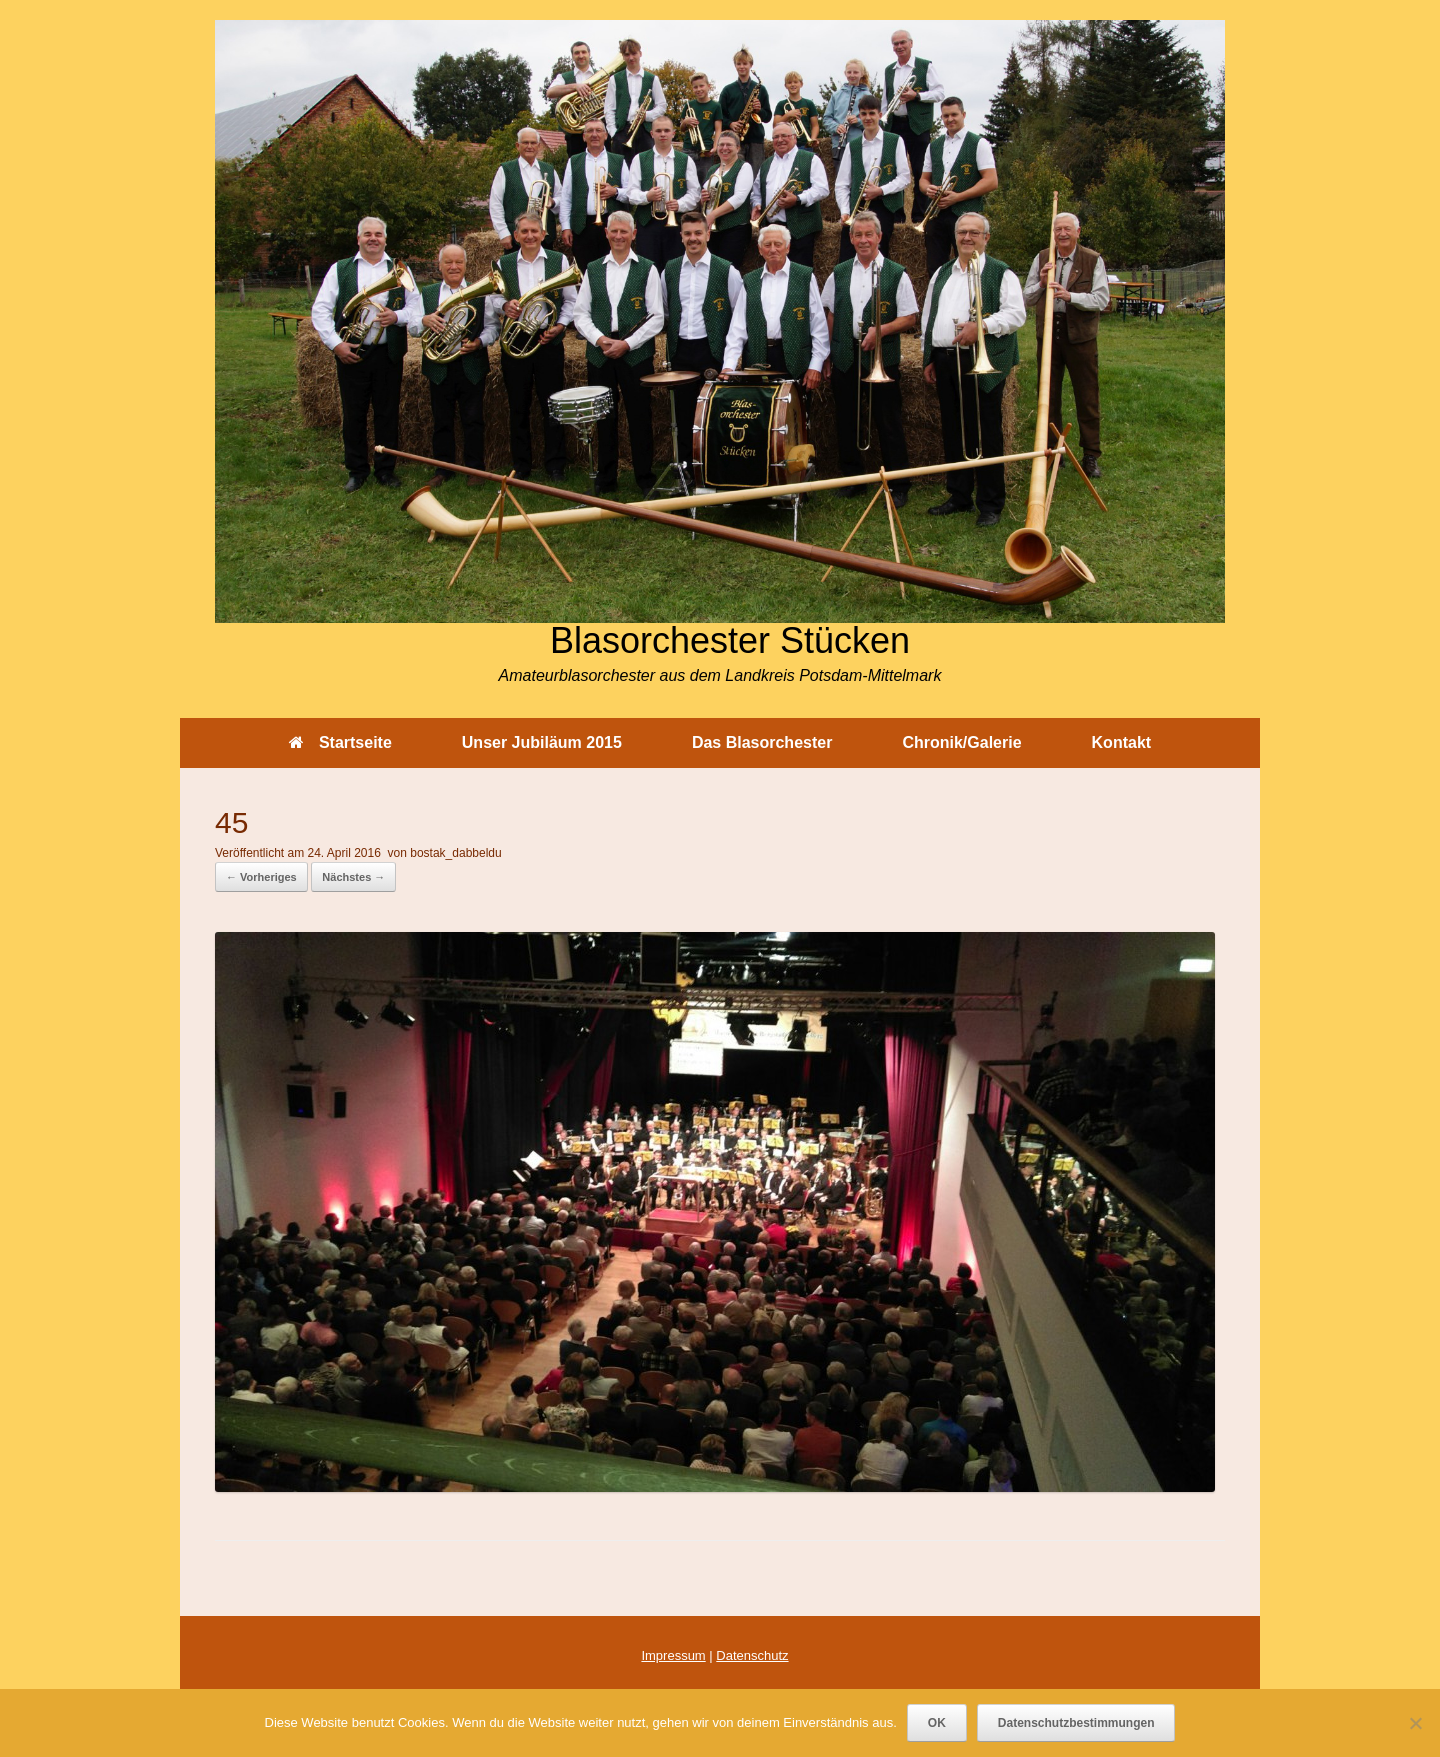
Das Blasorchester (762, 742)
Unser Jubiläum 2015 (542, 742)
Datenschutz (752, 1655)
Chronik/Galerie (961, 742)
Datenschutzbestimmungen (1076, 1723)
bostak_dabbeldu (455, 853)
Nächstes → (353, 877)
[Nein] (1415, 1723)
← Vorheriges (261, 877)
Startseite (340, 742)
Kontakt (1122, 742)
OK (937, 1723)
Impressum (673, 1655)
